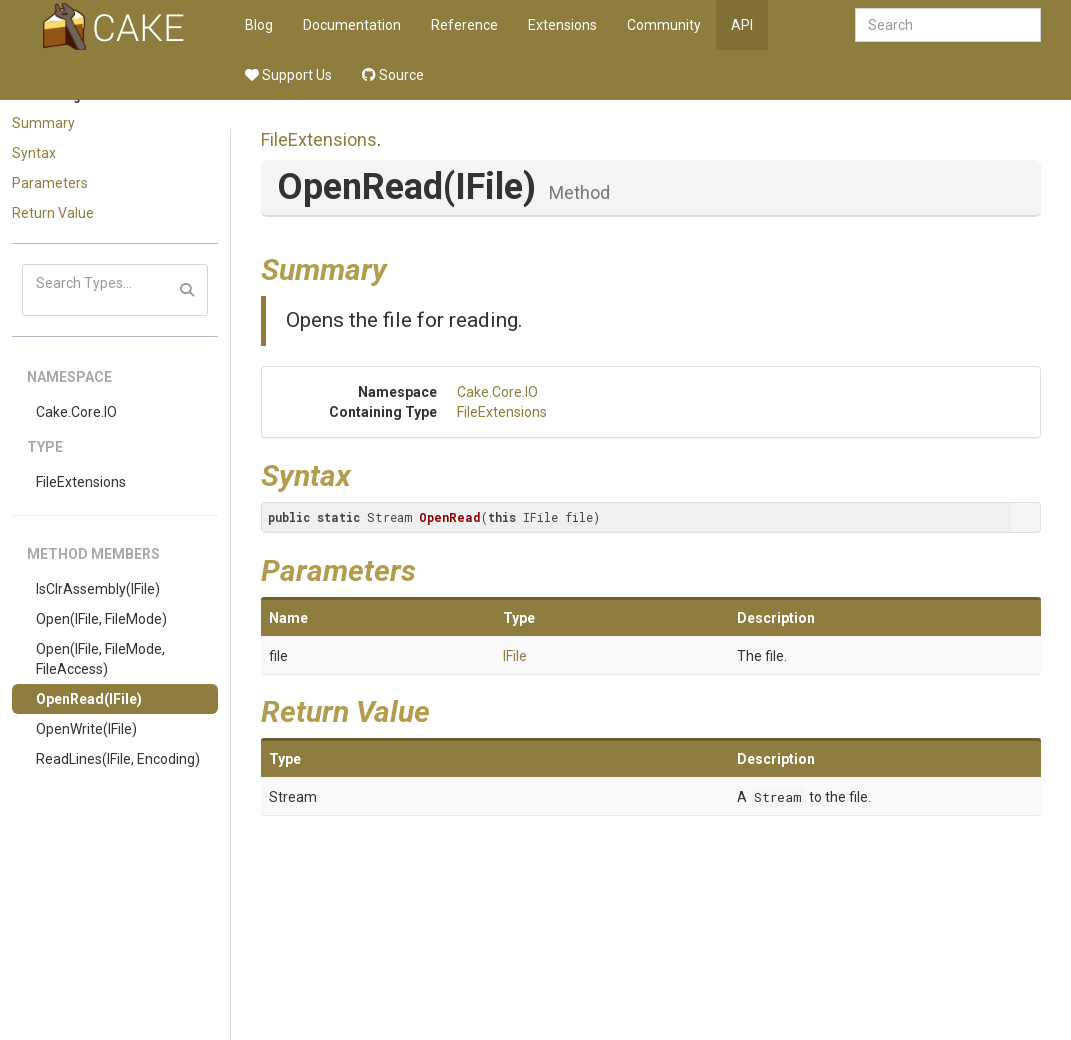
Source (393, 75)
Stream (778, 797)
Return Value (53, 213)
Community (664, 25)
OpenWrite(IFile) (86, 729)
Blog (259, 25)
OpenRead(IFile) (89, 699)
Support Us (288, 75)
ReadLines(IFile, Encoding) (118, 759)
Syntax (34, 153)
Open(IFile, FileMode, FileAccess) (100, 659)
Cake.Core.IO (76, 412)
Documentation (352, 25)
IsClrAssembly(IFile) (98, 589)
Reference (464, 25)
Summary (43, 123)
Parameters (50, 183)
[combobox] (948, 25)
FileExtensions (81, 482)
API (742, 25)
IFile (515, 656)
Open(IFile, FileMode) (101, 619)
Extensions (562, 25)
